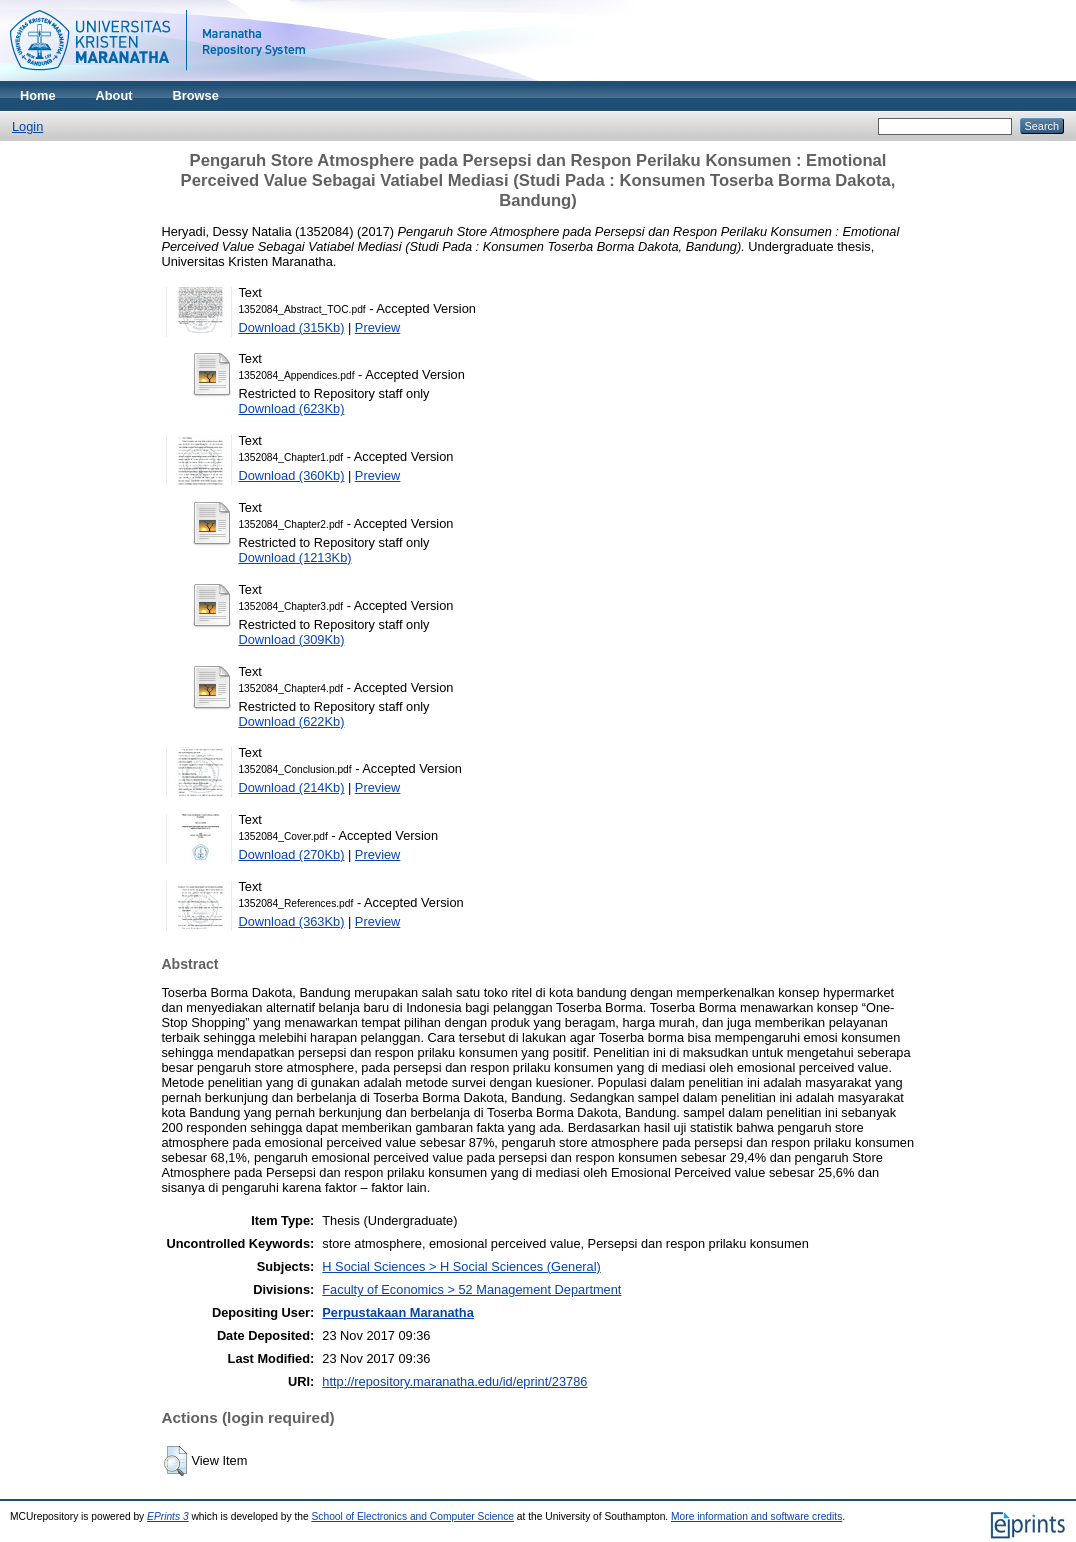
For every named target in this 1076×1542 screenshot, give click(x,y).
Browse (196, 95)
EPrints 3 (168, 1516)
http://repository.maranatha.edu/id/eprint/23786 (454, 1381)
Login (27, 126)
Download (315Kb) (291, 327)
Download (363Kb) (291, 921)
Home (38, 95)
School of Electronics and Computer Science (413, 1516)
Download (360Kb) (291, 475)
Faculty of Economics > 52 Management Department (471, 1289)
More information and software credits (756, 1516)
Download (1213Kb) (294, 557)
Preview (378, 327)
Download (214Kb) (291, 787)
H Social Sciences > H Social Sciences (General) (461, 1266)
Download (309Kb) (291, 639)
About (114, 95)
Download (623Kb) (291, 408)
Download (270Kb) (291, 854)
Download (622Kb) (291, 721)
